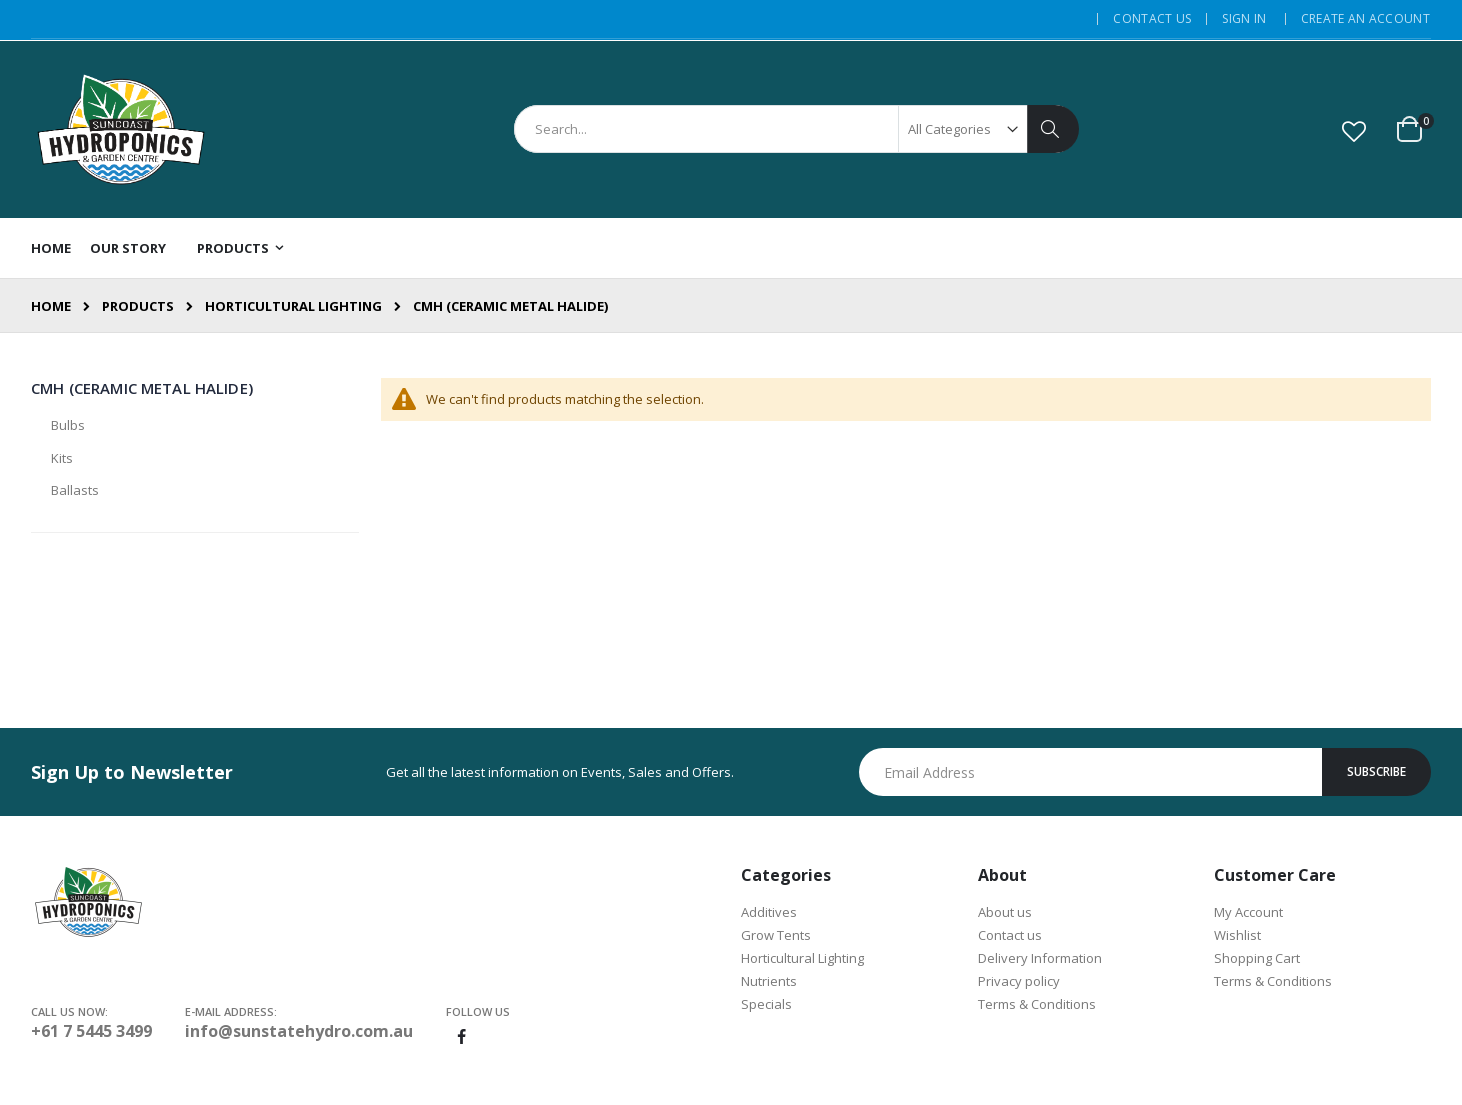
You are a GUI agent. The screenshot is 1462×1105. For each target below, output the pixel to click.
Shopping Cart (1257, 958)
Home (51, 306)
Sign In (1244, 19)
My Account (1248, 912)
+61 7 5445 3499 (91, 1031)
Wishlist (1237, 935)
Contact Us (1152, 19)
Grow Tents (776, 935)
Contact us (1010, 935)
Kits (62, 458)
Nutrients (769, 981)
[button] (1354, 131)
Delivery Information (1040, 958)
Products (138, 306)
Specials (766, 1004)
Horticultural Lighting (293, 306)
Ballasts (75, 490)
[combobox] (796, 129)
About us (1005, 912)
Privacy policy (1019, 981)
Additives (769, 912)
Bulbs (68, 425)
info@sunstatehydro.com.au (299, 1031)
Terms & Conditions (1037, 1004)
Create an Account (1365, 19)
